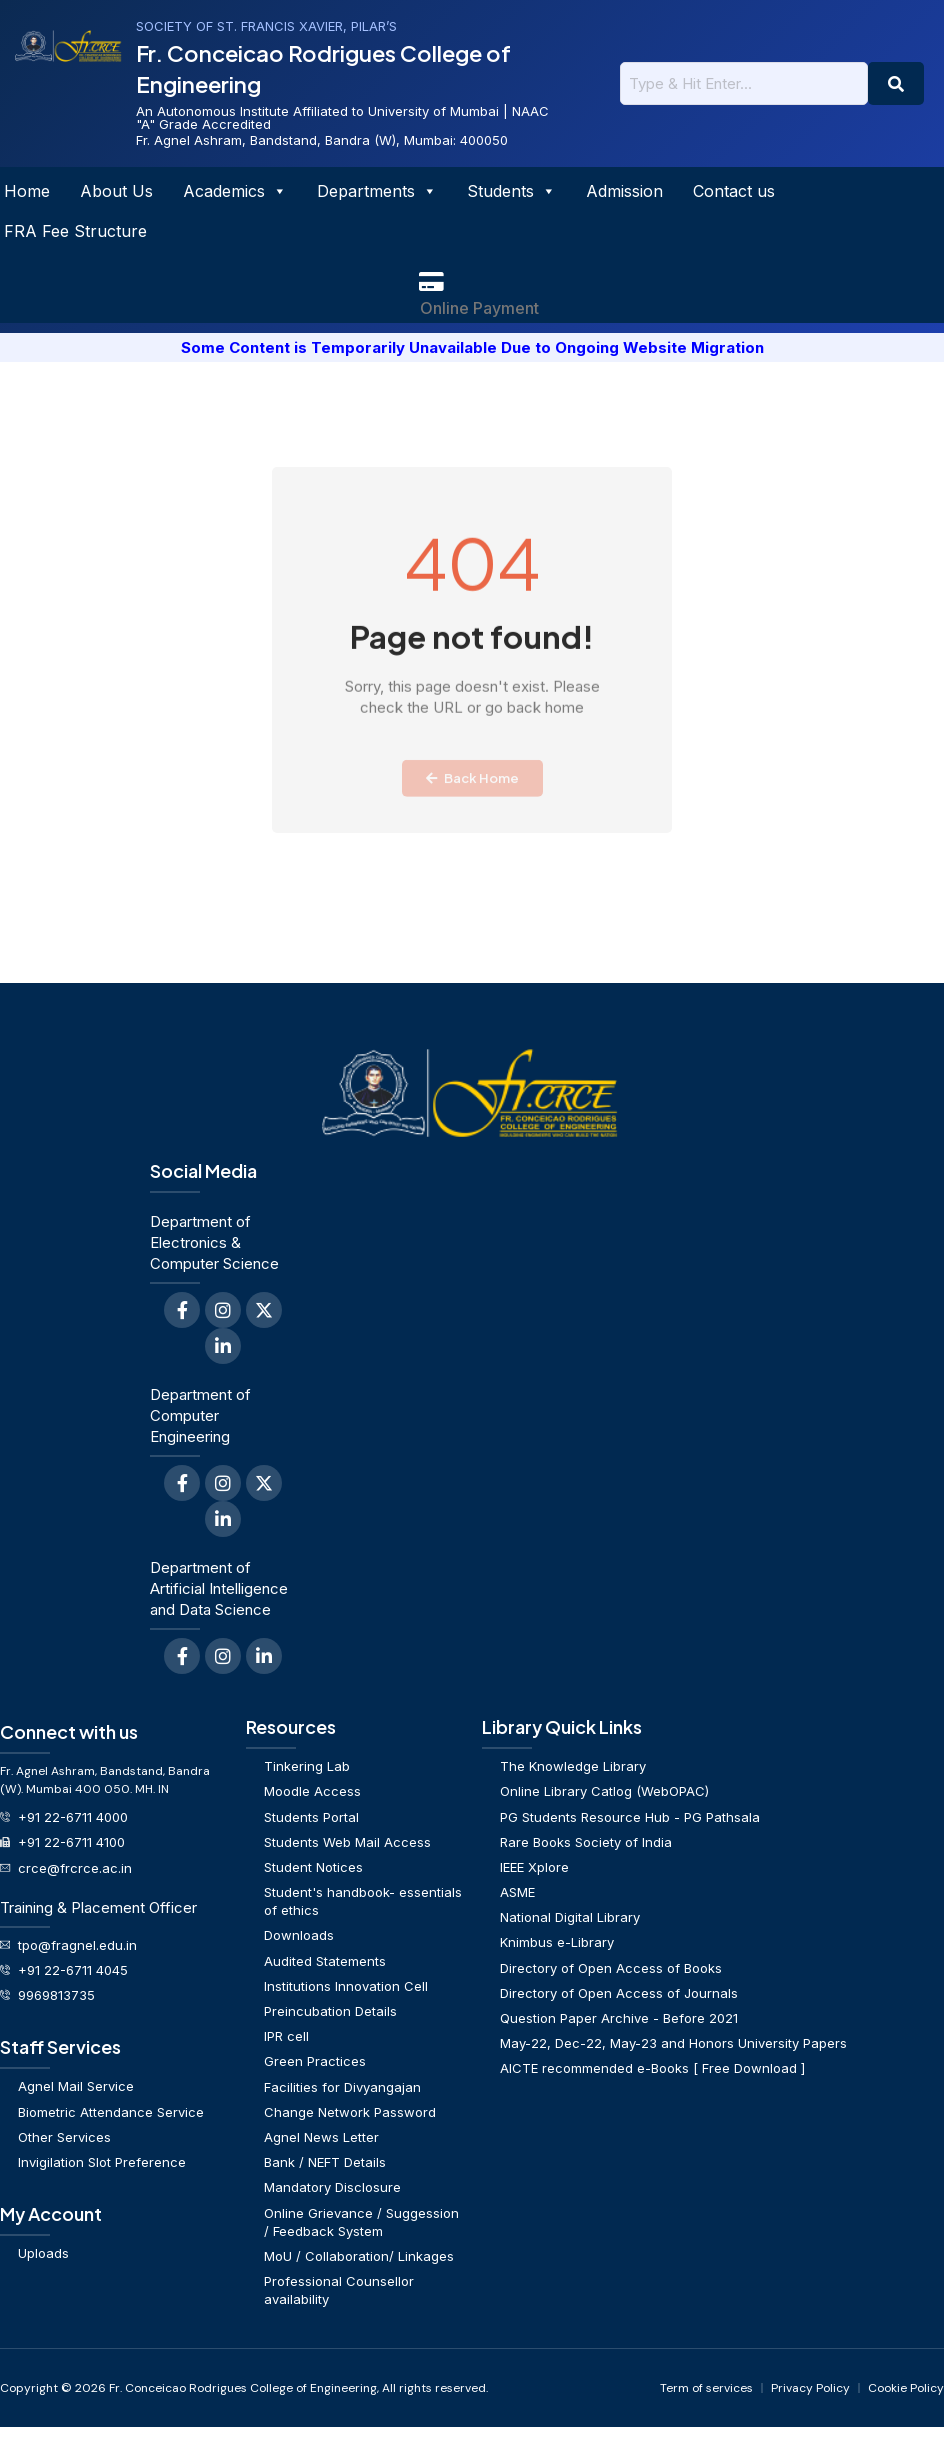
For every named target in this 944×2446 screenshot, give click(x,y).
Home (27, 191)
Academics (235, 191)
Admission (624, 191)
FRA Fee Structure (75, 231)
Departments (377, 191)
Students (511, 191)
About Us (116, 191)
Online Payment (479, 308)
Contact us (734, 191)
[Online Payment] (431, 282)
